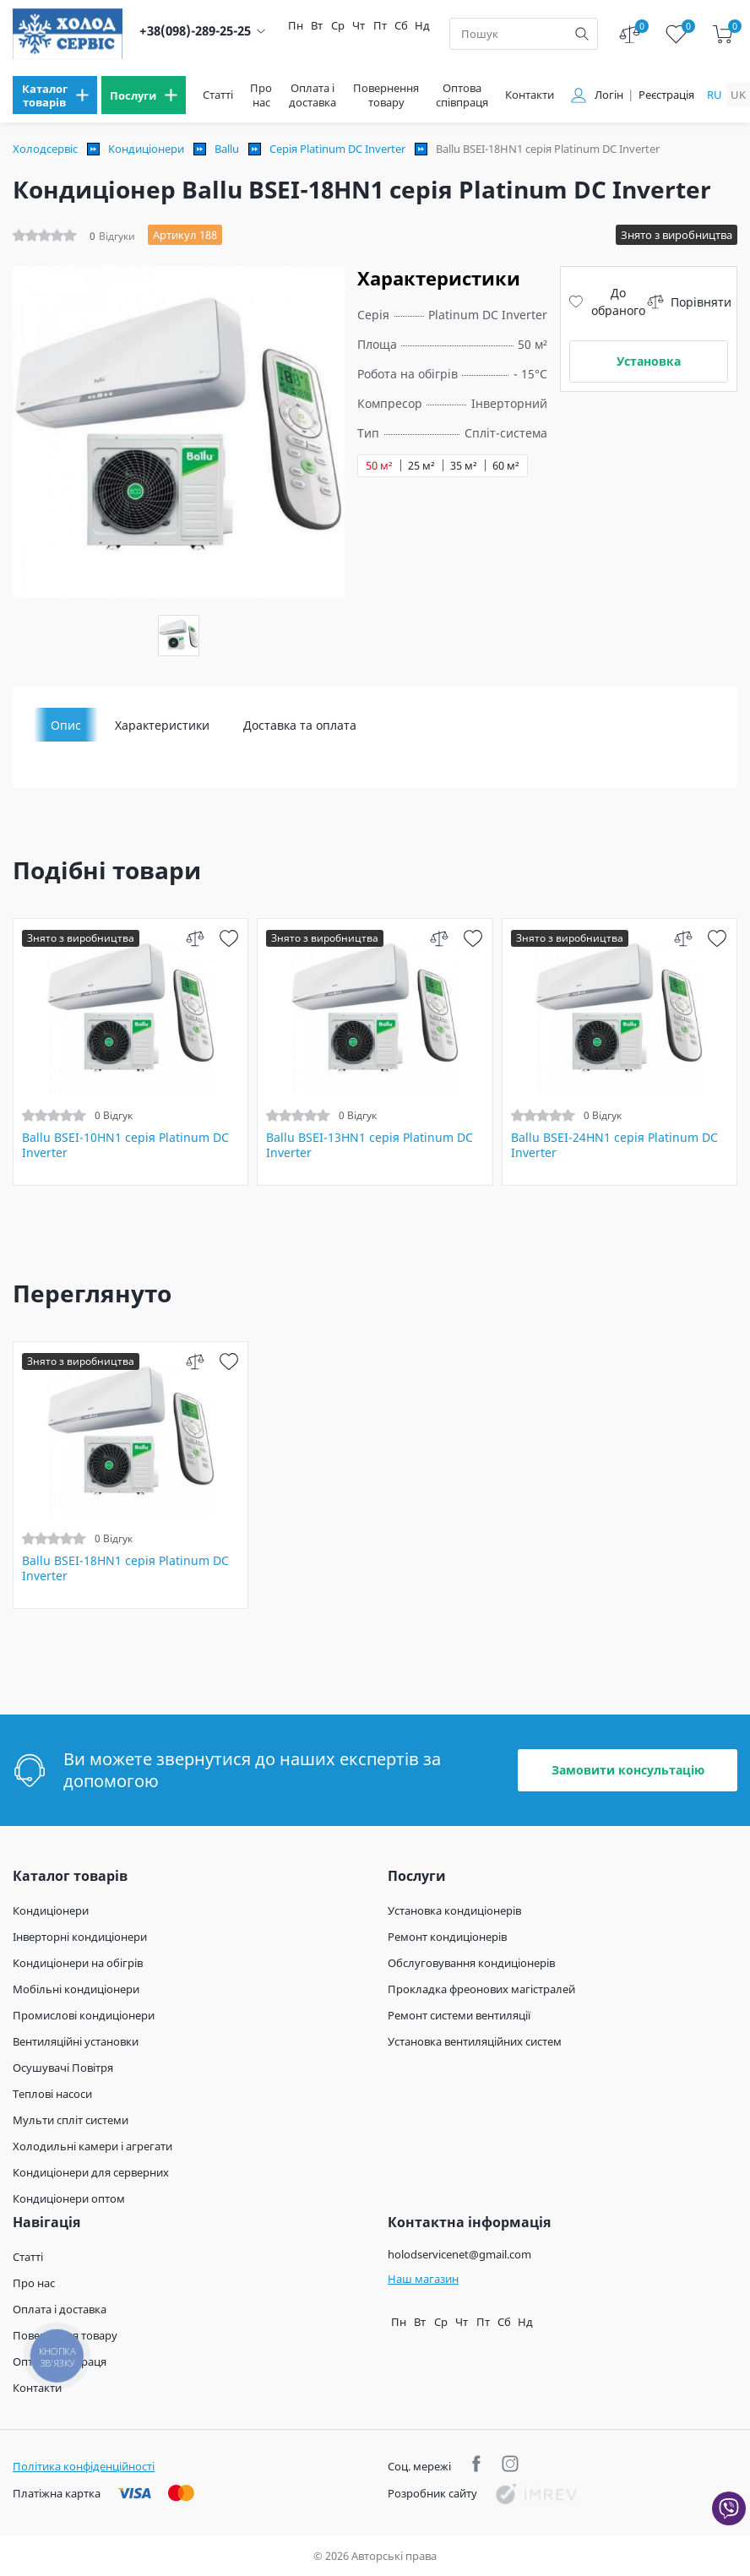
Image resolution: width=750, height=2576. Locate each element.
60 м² (505, 465)
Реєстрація (666, 95)
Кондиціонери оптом (69, 2198)
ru (714, 94)
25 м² (421, 465)
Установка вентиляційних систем (475, 2041)
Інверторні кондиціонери (80, 1936)
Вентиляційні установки (76, 2041)
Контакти (529, 95)
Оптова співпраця (462, 95)
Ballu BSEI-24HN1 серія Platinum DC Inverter (614, 1145)
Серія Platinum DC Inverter (337, 148)
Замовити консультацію (628, 1770)
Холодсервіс (45, 148)
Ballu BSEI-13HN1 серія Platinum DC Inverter (369, 1145)
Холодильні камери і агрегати (92, 2146)
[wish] (228, 938)
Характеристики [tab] (162, 725)
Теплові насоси (52, 2093)
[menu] (55, 95)
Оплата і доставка (312, 95)
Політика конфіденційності (84, 2466)
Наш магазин (423, 2278)
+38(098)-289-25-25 (195, 31)
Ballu (227, 148)
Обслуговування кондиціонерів (471, 1962)
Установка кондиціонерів (454, 1910)
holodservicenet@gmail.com (459, 2254)
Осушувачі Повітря (63, 2067)
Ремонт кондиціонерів (447, 1936)
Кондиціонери (146, 148)
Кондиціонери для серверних (91, 2172)
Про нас (261, 95)
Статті (218, 95)
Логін (609, 95)
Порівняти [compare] (689, 301)
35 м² (463, 465)
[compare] (194, 938)
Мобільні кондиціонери (76, 1989)
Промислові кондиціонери (84, 2015)
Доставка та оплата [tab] (299, 725)
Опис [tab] (66, 725)
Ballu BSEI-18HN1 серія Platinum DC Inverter (125, 1568)
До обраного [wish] (607, 301)
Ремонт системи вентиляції (459, 2015)
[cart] (722, 34)
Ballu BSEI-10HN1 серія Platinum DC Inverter (125, 1145)
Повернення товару (386, 95)
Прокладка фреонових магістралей (481, 1989)
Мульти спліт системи (70, 2120)
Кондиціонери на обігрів (78, 1962)
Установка (649, 361)
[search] (582, 34)
